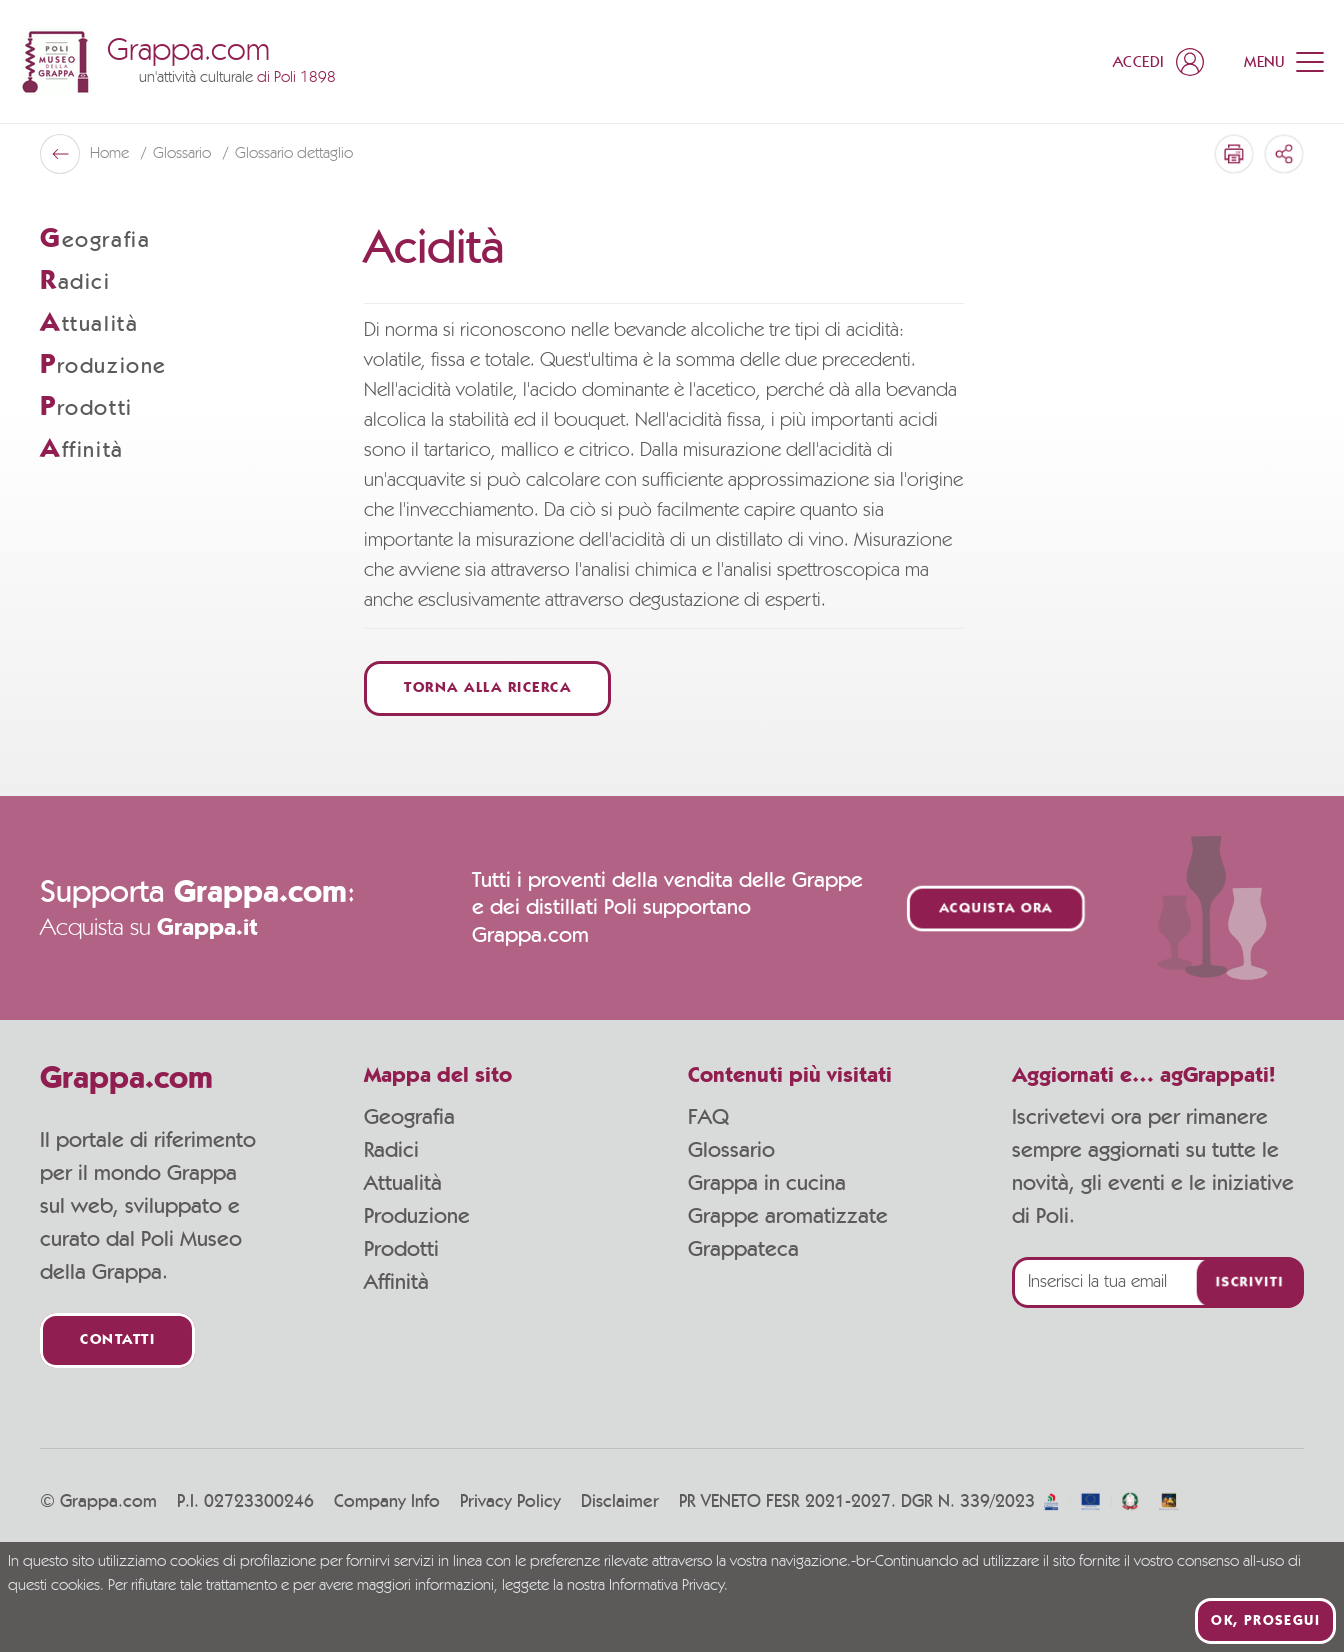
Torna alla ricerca (487, 688)
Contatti (117, 1340)
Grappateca (743, 1249)
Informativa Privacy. (668, 1586)
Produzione (417, 1216)
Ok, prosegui (1265, 1621)
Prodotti (401, 1249)
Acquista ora (996, 908)
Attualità (403, 1183)
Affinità (396, 1282)
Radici (391, 1150)
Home (111, 154)
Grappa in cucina (767, 1183)
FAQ (708, 1117)
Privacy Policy (510, 1502)
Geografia (409, 1117)
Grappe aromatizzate (788, 1216)
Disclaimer (620, 1502)
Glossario (184, 154)
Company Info (387, 1502)
